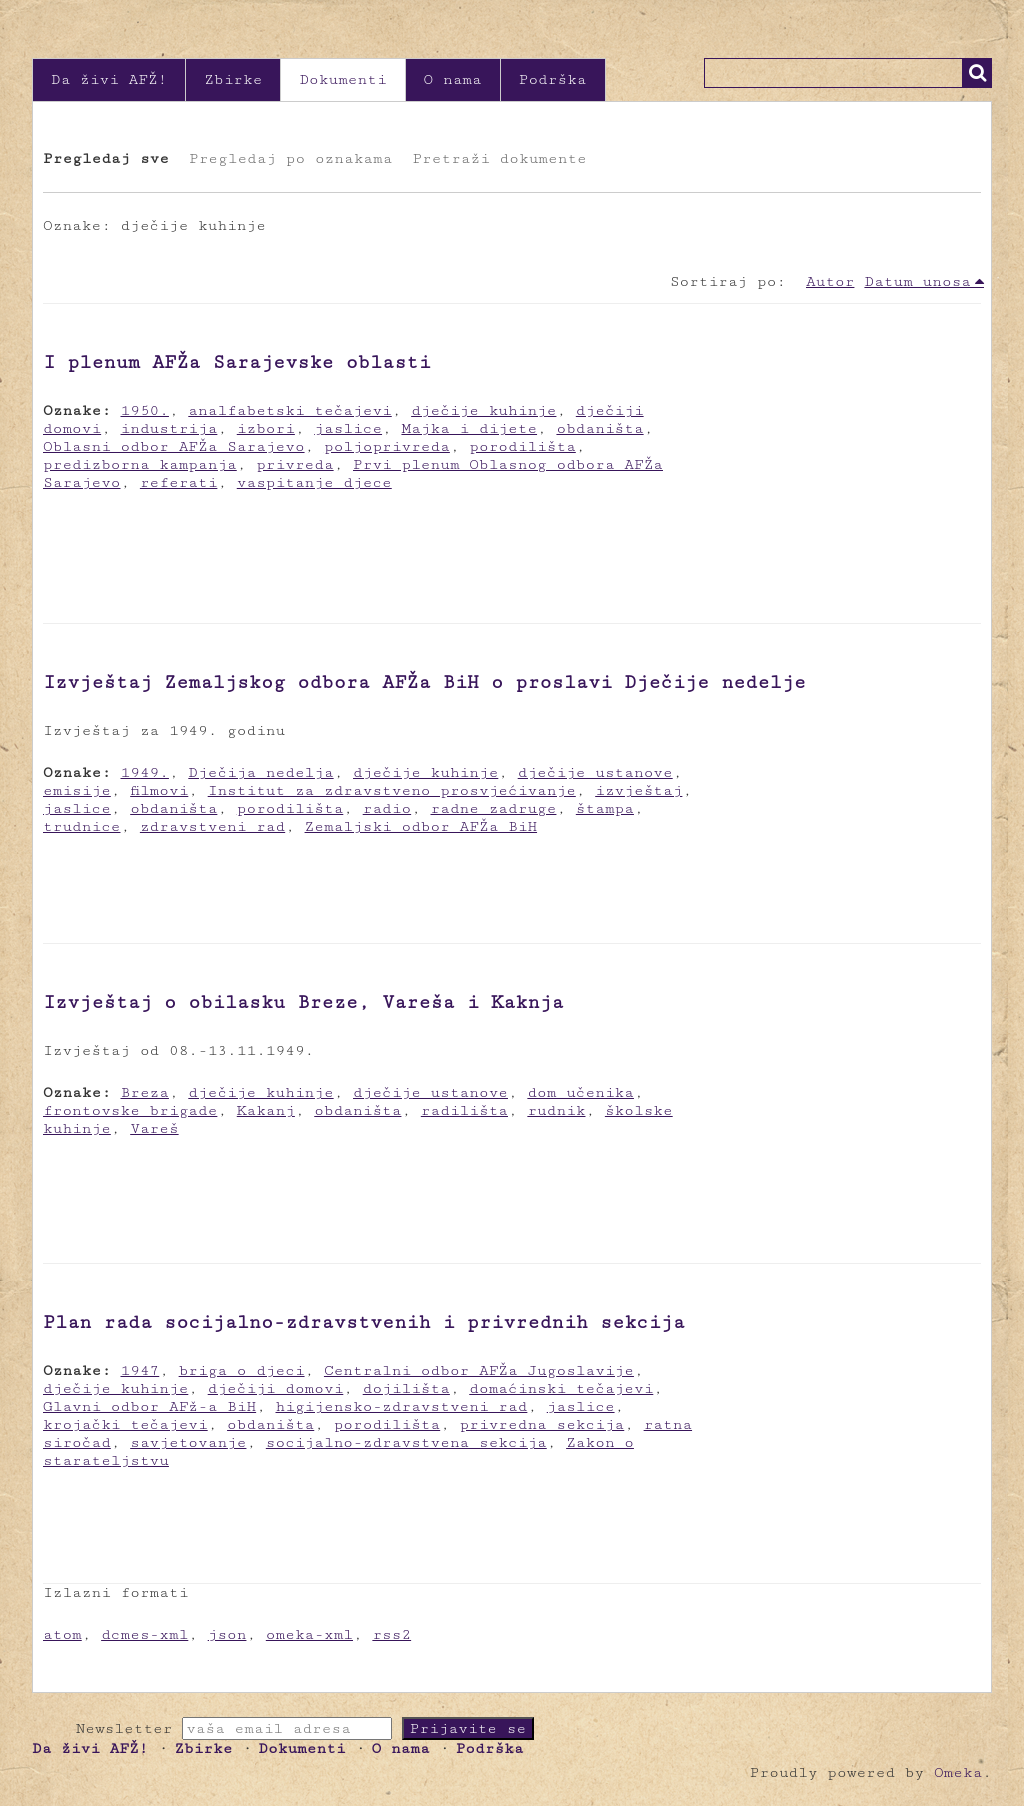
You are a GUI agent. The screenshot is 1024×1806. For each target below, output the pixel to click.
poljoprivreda (387, 446)
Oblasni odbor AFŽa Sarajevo (174, 446)
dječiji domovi (276, 1388)
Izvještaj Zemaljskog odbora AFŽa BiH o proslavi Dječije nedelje (424, 682)
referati (179, 482)
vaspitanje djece (314, 482)
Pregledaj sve (106, 158)
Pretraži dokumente (499, 158)
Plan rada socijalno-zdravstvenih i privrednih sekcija (364, 1322)
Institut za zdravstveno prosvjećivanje (392, 790)
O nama (453, 79)
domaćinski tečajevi (561, 1388)
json (227, 1634)
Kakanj (266, 1110)
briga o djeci (242, 1370)
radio (387, 808)
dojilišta (406, 1388)
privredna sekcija (542, 1424)
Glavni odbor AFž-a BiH (149, 1406)
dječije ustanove (595, 772)
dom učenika (580, 1092)
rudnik (556, 1110)
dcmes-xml (144, 1634)
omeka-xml (309, 1634)
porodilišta (522, 446)
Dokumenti (342, 79)
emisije (77, 790)
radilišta (464, 1110)
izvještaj (638, 790)
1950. (145, 410)
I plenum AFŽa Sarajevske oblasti (237, 362)
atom (62, 1634)
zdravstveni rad (212, 826)
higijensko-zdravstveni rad (402, 1406)
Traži (977, 73)
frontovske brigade (130, 1110)
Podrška (553, 79)
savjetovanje (188, 1442)
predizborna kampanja (140, 464)
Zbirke (233, 79)
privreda (295, 464)
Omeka (958, 1772)
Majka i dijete (469, 428)
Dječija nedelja (260, 772)
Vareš (154, 1128)
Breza (145, 1092)
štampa (605, 808)
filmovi (159, 790)
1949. (145, 772)
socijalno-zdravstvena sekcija (406, 1442)
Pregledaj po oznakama (290, 158)
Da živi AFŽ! (109, 79)
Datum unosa (917, 281)
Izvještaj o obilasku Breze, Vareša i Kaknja (303, 1002)
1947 (140, 1370)
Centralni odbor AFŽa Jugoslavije (479, 1370)
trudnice (82, 826)
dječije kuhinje (483, 410)
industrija (169, 428)
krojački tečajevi (125, 1424)
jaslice (348, 428)
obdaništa (599, 428)
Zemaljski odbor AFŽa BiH (421, 826)
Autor (830, 281)
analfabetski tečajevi (289, 410)
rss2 (391, 1634)
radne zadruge (494, 808)
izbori (266, 428)
